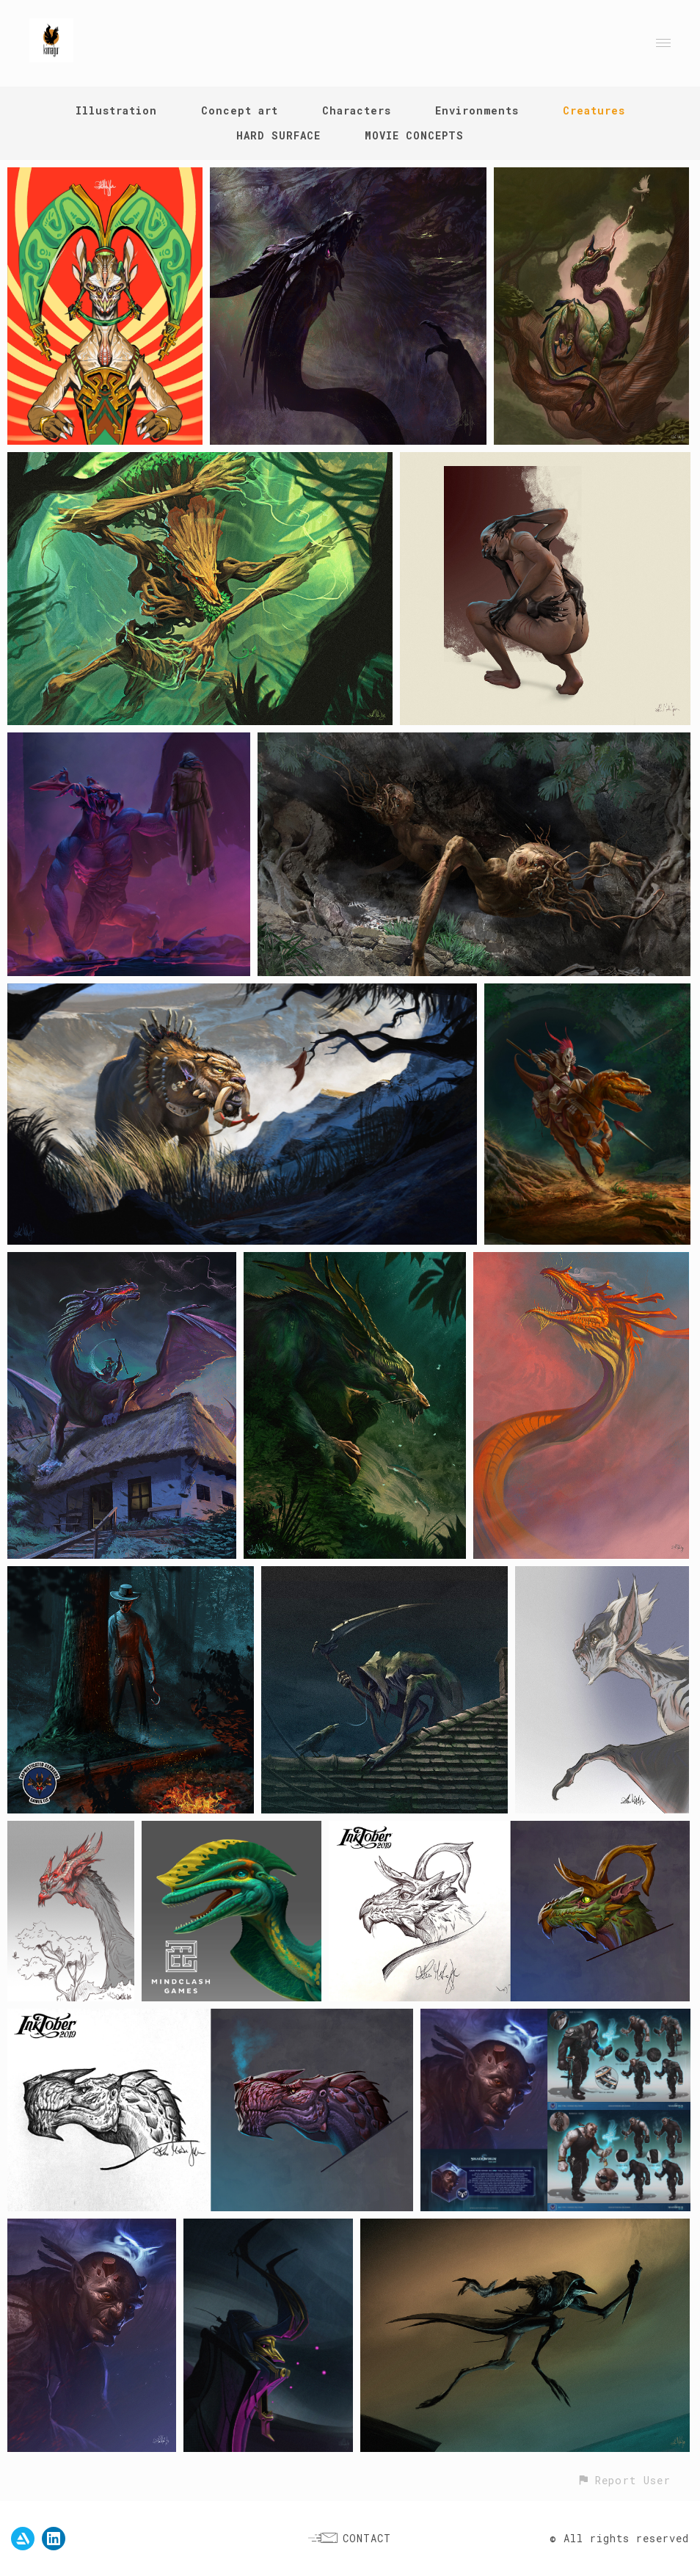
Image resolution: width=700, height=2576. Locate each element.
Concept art (239, 110)
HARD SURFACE (278, 135)
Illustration (116, 110)
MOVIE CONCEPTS (414, 135)
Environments (477, 110)
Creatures (594, 110)
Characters (356, 110)
